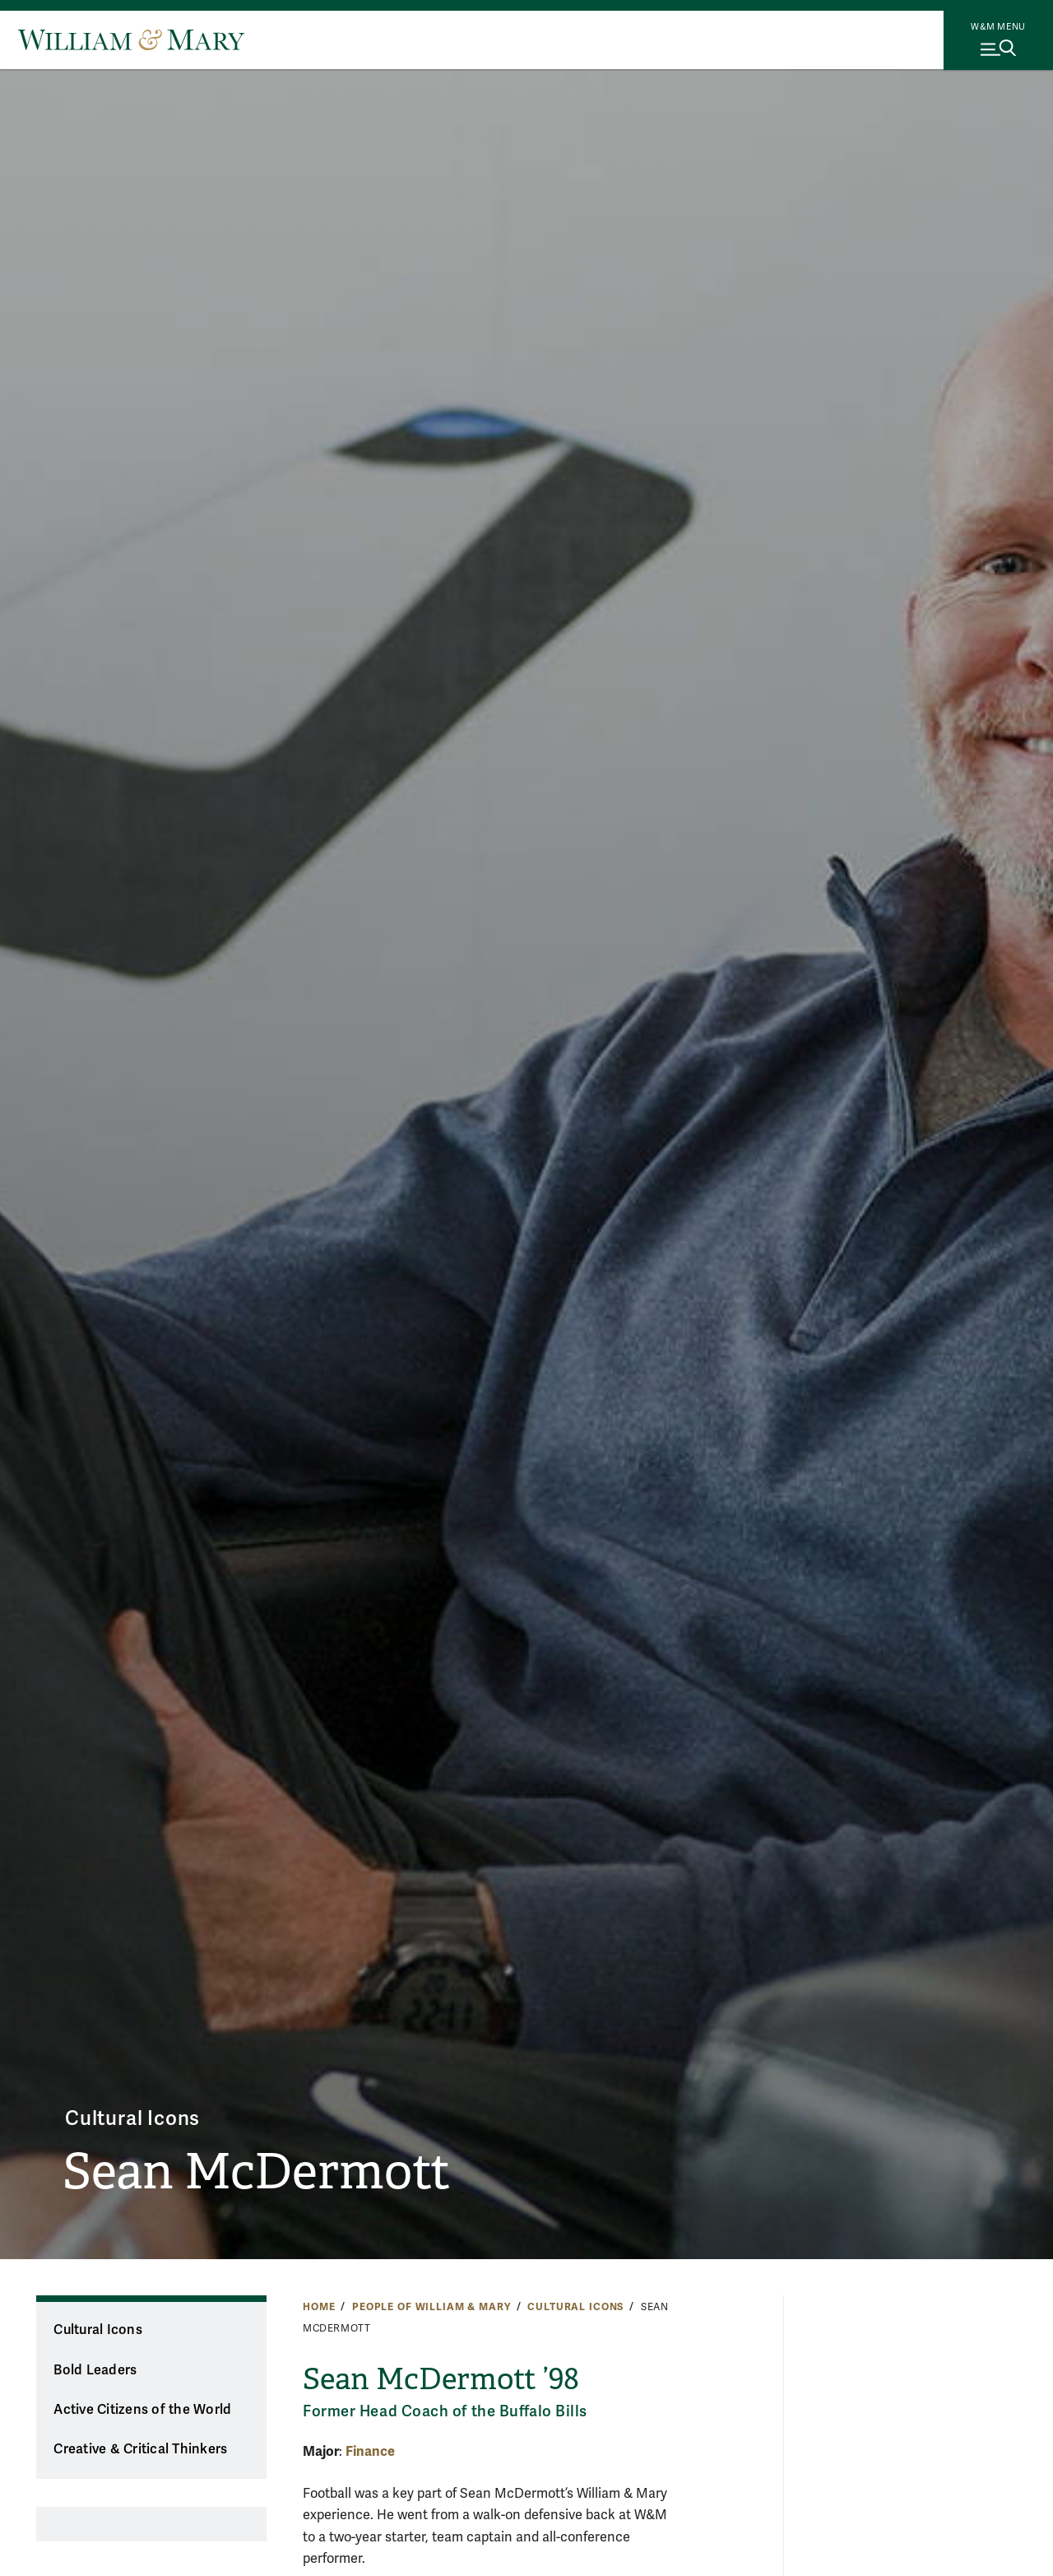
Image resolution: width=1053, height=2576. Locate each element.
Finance (370, 2451)
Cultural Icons (132, 2119)
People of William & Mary (431, 2306)
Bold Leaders (95, 2370)
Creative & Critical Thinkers (140, 2449)
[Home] (131, 39)
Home (319, 2306)
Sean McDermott (257, 2172)
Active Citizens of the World (142, 2410)
